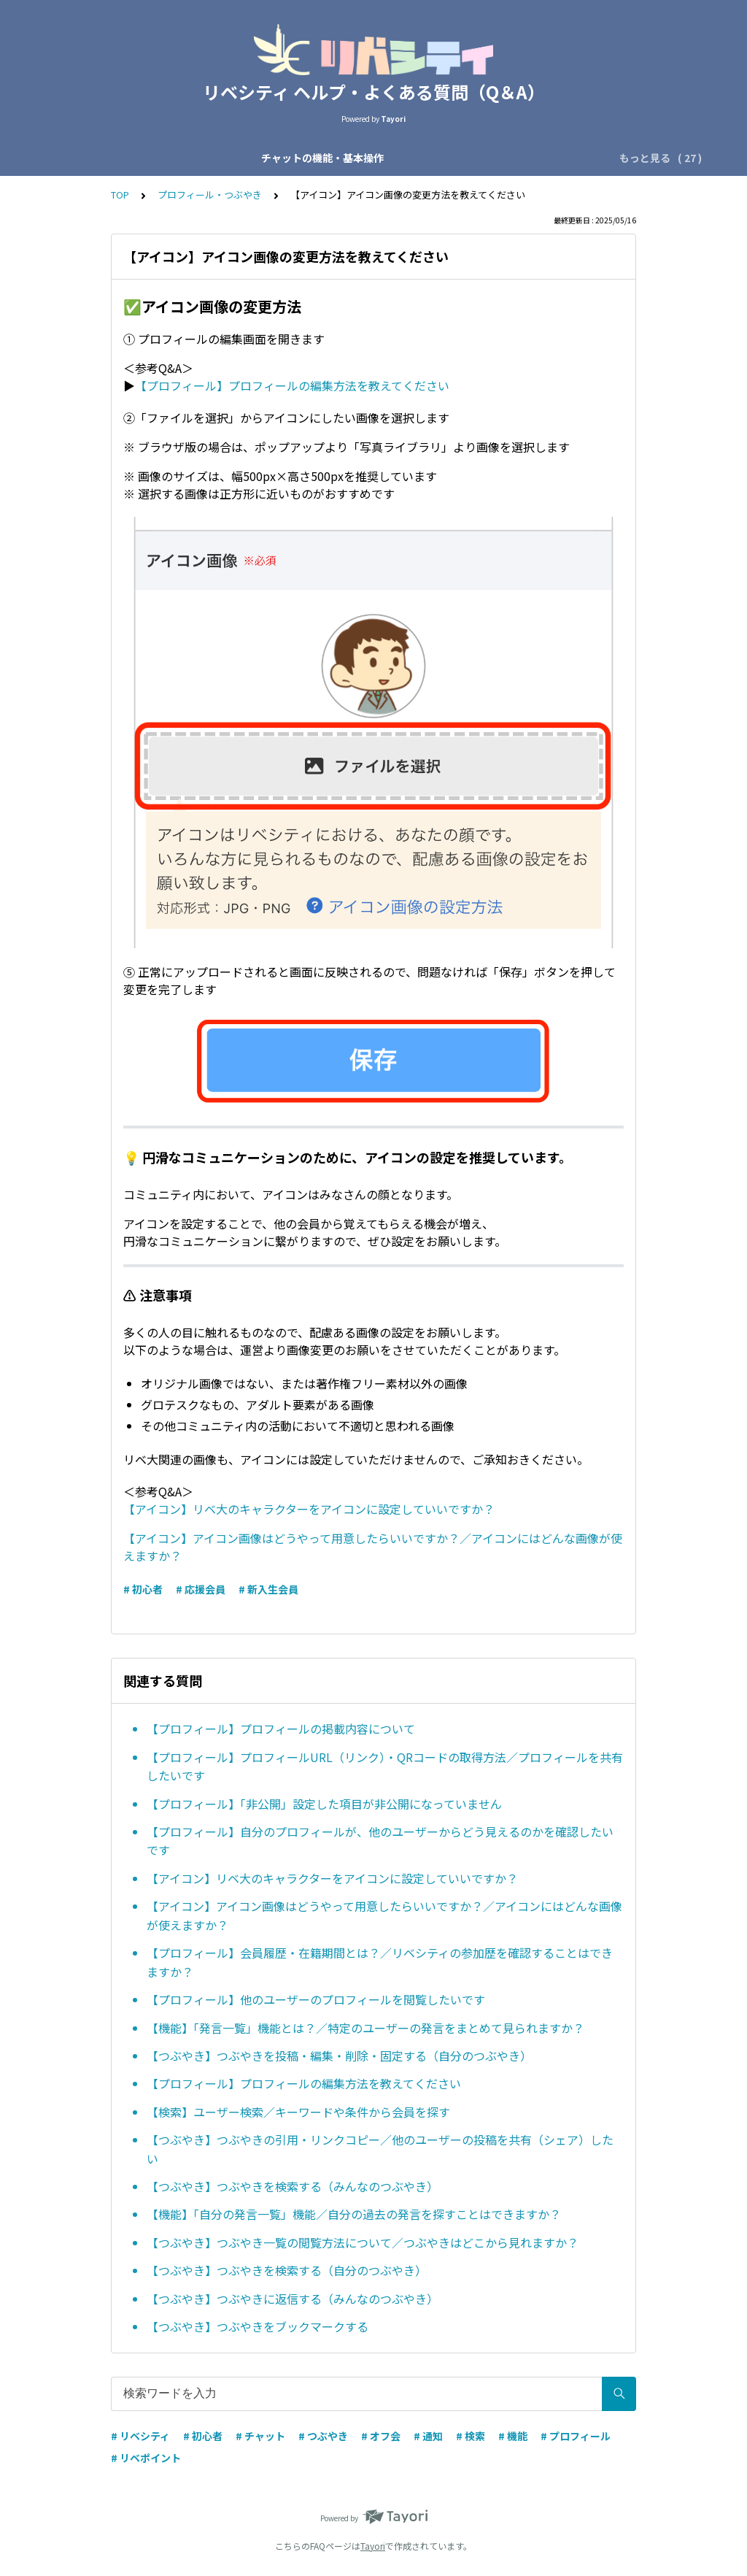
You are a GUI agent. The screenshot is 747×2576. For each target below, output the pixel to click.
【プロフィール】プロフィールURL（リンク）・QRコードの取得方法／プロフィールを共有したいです (385, 1766)
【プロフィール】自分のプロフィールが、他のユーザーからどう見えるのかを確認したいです (380, 1841)
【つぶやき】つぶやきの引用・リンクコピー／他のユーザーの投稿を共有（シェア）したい (380, 2149)
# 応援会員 (200, 1589)
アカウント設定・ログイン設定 (511, 157)
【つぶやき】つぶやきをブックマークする (257, 2326)
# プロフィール (576, 2436)
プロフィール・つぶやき (210, 194)
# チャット (260, 2436)
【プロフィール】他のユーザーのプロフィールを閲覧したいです (316, 1999)
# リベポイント (146, 2457)
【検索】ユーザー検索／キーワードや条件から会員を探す (298, 2112)
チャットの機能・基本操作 (123, 157)
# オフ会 (380, 2436)
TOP (120, 194)
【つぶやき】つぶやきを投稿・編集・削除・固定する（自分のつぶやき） (339, 2055)
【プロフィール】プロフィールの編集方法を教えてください (292, 385)
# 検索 (470, 2436)
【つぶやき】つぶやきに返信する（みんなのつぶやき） (292, 2298)
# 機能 (512, 2436)
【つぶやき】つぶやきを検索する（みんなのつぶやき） (292, 2186)
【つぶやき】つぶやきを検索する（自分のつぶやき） (287, 2270)
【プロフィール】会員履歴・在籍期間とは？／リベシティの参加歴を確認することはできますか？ (380, 1962)
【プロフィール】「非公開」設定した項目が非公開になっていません (324, 1803)
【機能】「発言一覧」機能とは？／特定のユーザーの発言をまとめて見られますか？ (365, 2028)
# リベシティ (140, 2436)
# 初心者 (143, 1589)
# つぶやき (323, 2436)
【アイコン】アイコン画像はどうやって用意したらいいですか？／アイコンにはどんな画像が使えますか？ (384, 1915)
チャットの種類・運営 (256, 157)
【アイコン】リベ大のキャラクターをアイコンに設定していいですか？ (309, 1509)
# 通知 (428, 2436)
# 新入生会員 (268, 1589)
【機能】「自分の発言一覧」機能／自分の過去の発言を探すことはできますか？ (354, 2214)
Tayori (372, 2546)
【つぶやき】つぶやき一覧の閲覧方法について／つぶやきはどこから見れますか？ (362, 2242)
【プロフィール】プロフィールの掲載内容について (281, 1728)
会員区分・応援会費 (373, 157)
